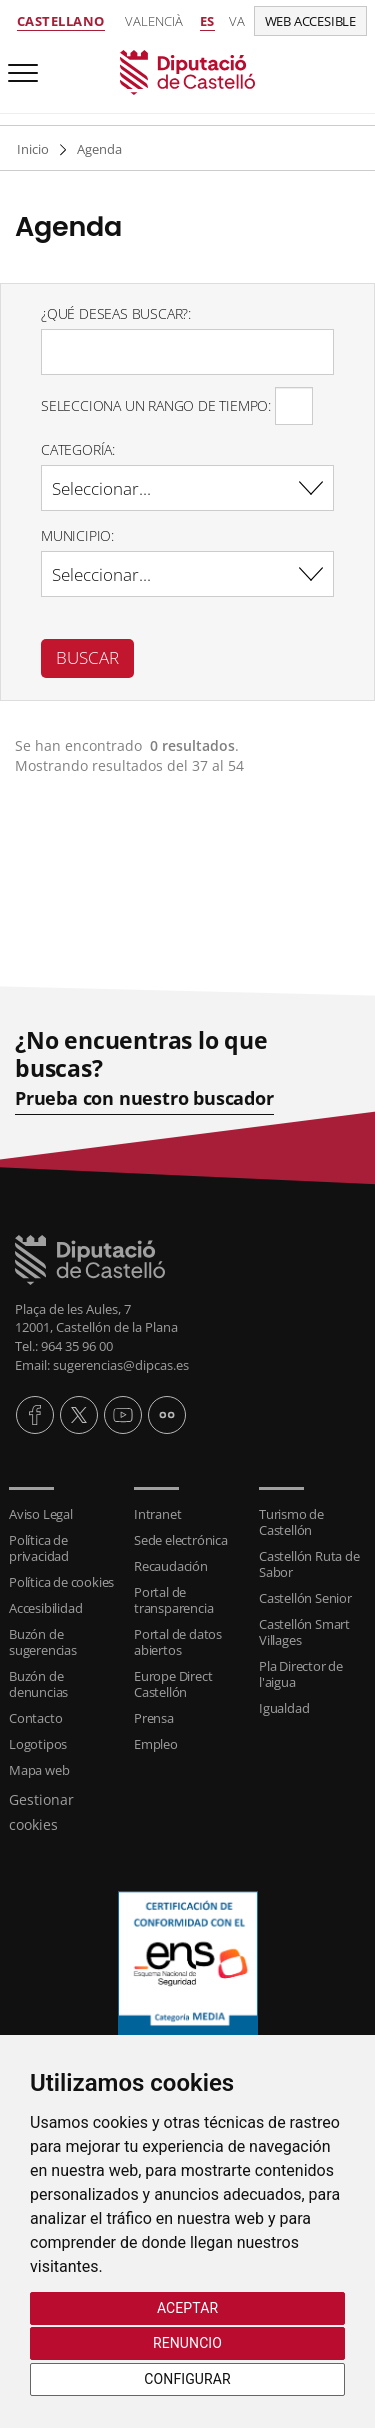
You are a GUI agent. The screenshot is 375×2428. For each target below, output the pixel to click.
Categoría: (78, 449)
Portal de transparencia (173, 1600)
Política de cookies (61, 1582)
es (207, 21)
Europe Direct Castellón (173, 1684)
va (237, 21)
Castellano (61, 21)
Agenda (99, 149)
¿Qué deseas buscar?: (116, 313)
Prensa (154, 1718)
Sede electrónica (181, 1540)
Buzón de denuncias (38, 1684)
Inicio (33, 149)
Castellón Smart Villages (304, 1632)
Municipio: (77, 535)
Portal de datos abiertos (178, 1642)
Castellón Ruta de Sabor (309, 1564)
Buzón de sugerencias (43, 1642)
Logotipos (38, 1744)
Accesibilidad (45, 1608)
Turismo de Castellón (291, 1522)
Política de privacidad (39, 1548)
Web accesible (310, 21)
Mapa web (39, 1770)
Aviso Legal (41, 1514)
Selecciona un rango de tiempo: (156, 405)
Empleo (156, 1744)
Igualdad (284, 1708)
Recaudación (171, 1566)
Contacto (35, 1718)
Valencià (154, 21)
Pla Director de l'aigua (301, 1674)
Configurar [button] (187, 2379)
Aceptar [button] (187, 2308)
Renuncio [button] (187, 2343)
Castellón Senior (305, 1598)
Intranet (157, 1514)
